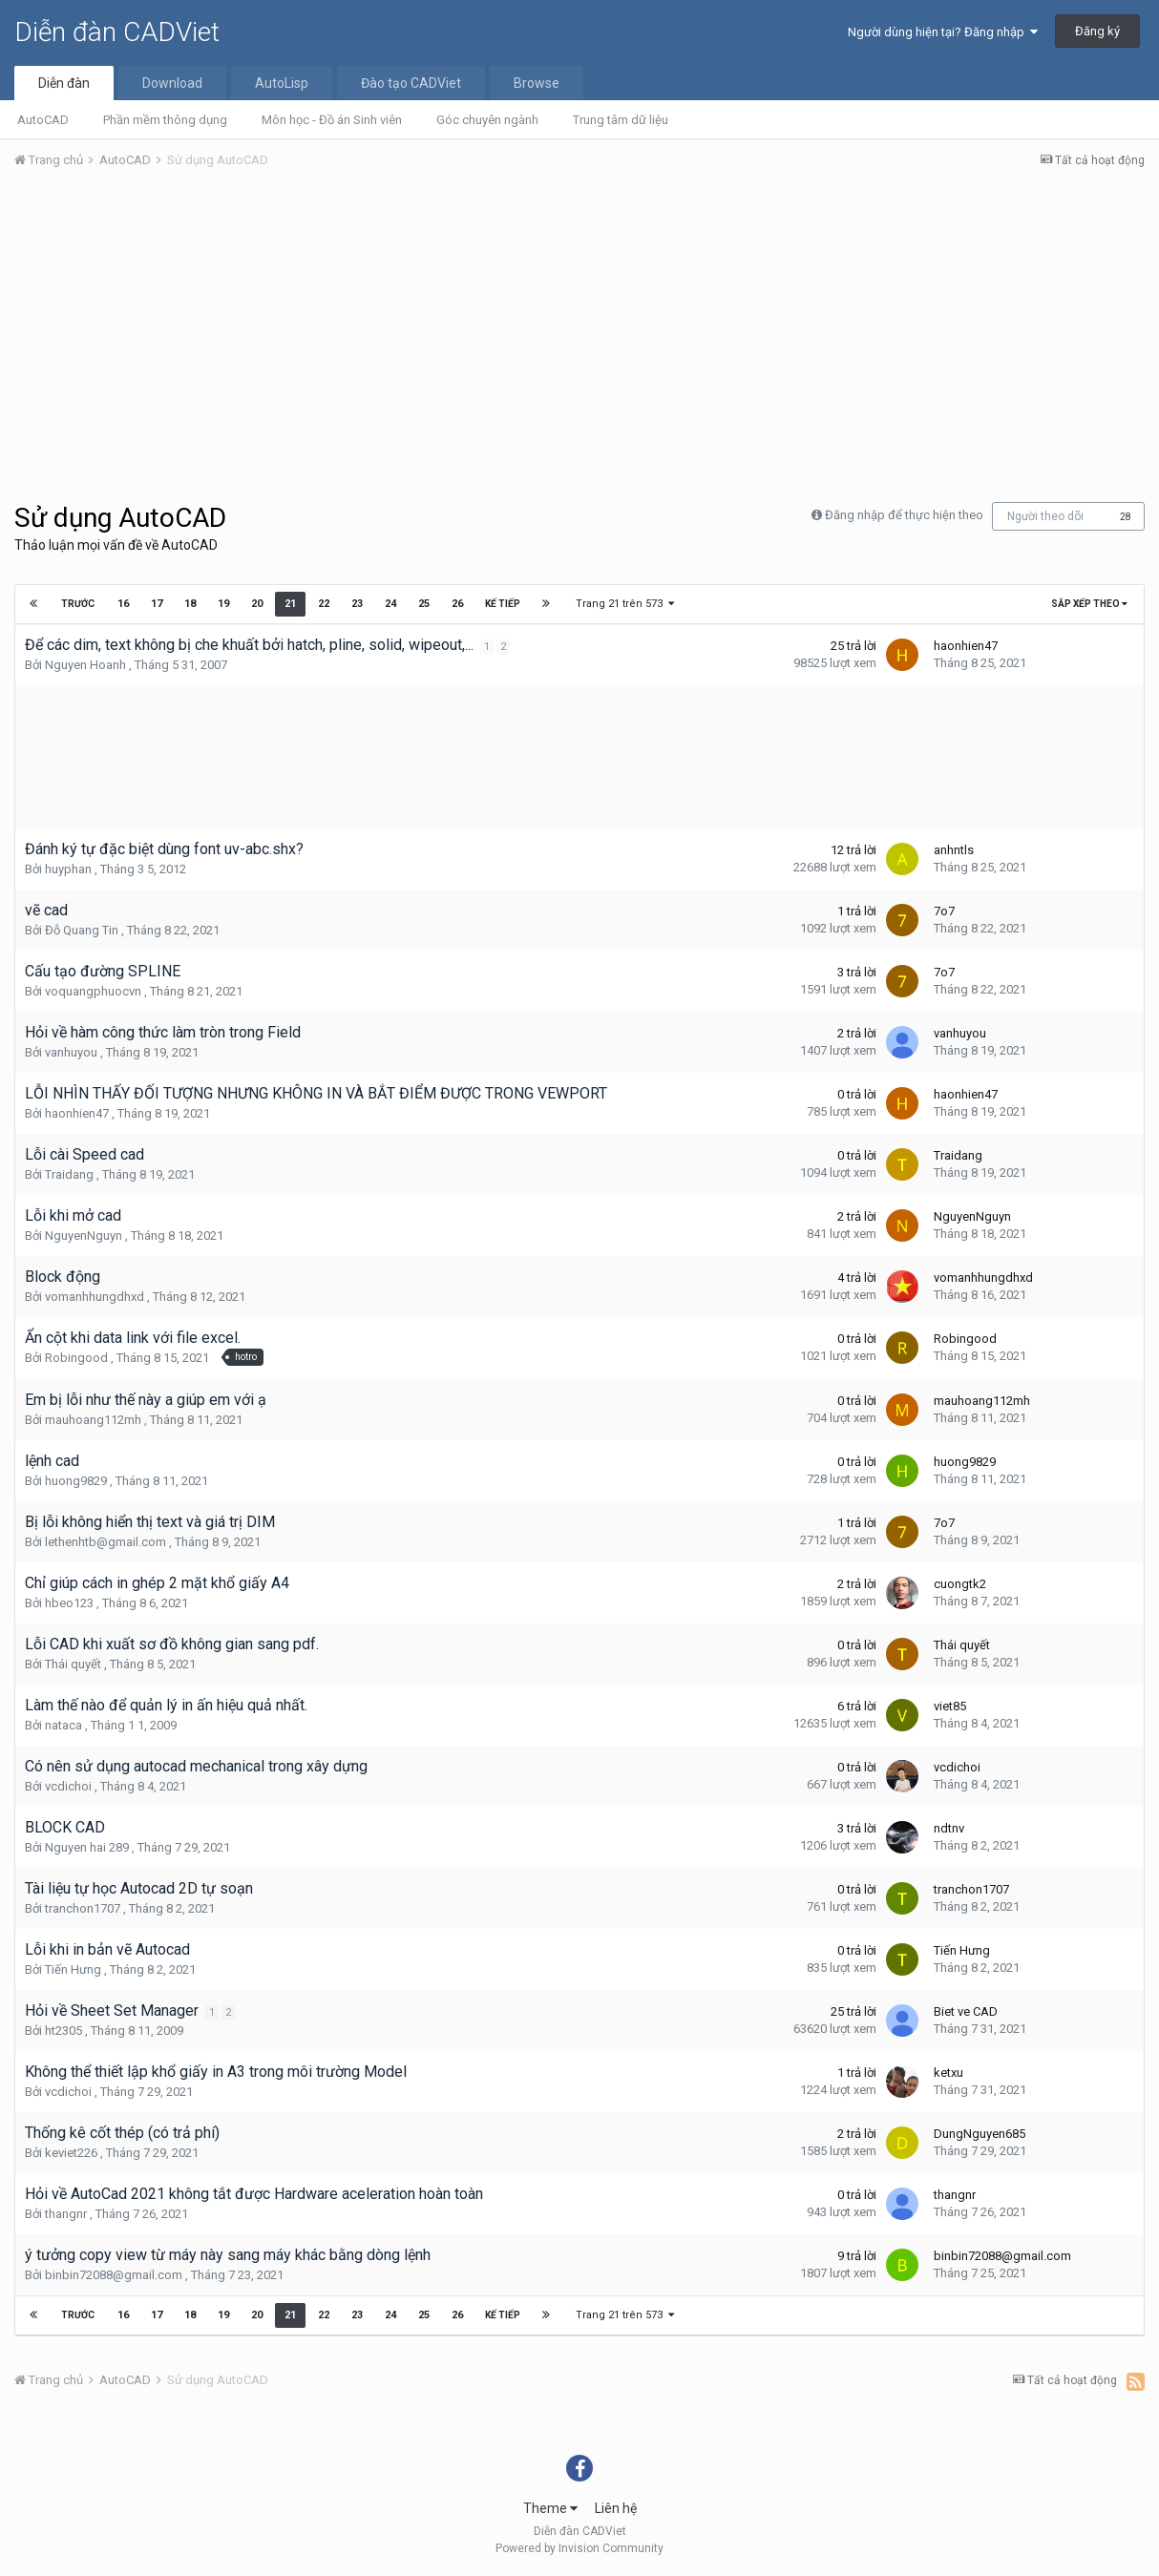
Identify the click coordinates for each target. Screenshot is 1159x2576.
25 (423, 603)
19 (222, 603)
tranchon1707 (82, 1908)
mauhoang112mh (93, 1420)
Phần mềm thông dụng (165, 120)
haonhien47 (966, 646)
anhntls (954, 850)
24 (389, 603)
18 (189, 603)
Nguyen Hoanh (85, 665)
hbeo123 (69, 1603)
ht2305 (63, 2030)
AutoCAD (43, 120)
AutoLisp (281, 83)
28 (1125, 517)
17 (155, 603)
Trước (78, 603)
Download (172, 83)
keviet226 (71, 2153)
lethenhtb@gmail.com (105, 1542)
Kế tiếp (501, 603)
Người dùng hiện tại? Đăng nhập (943, 32)
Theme (550, 2508)
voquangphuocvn (93, 991)
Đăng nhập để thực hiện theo (904, 515)
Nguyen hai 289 (87, 1847)
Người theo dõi (1045, 516)
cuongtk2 (960, 1584)
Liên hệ (616, 2508)
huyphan (68, 869)
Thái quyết (73, 1664)
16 (122, 603)
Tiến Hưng (73, 1969)
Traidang (69, 1174)
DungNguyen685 (979, 2133)
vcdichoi (68, 1786)
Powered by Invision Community (579, 2548)
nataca (63, 1725)
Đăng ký (1097, 31)
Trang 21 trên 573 (625, 603)
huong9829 (76, 1481)
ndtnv (949, 1828)
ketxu (948, 2072)
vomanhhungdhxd (94, 1296)
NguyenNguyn (83, 1235)
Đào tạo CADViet (411, 83)
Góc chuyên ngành (487, 120)
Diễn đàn (64, 83)
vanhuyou (71, 1052)
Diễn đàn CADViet (117, 32)
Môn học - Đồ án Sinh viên (332, 120)
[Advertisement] (579, 327)
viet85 (950, 1706)
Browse (536, 83)
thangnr (66, 2214)
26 (456, 603)
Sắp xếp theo (1089, 603)
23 (356, 603)
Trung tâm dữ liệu (620, 120)
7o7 (944, 911)
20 (256, 603)
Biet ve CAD (966, 2011)
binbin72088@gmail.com (113, 2275)
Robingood (76, 1358)
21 (289, 603)
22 (322, 603)
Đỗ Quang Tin (81, 930)
